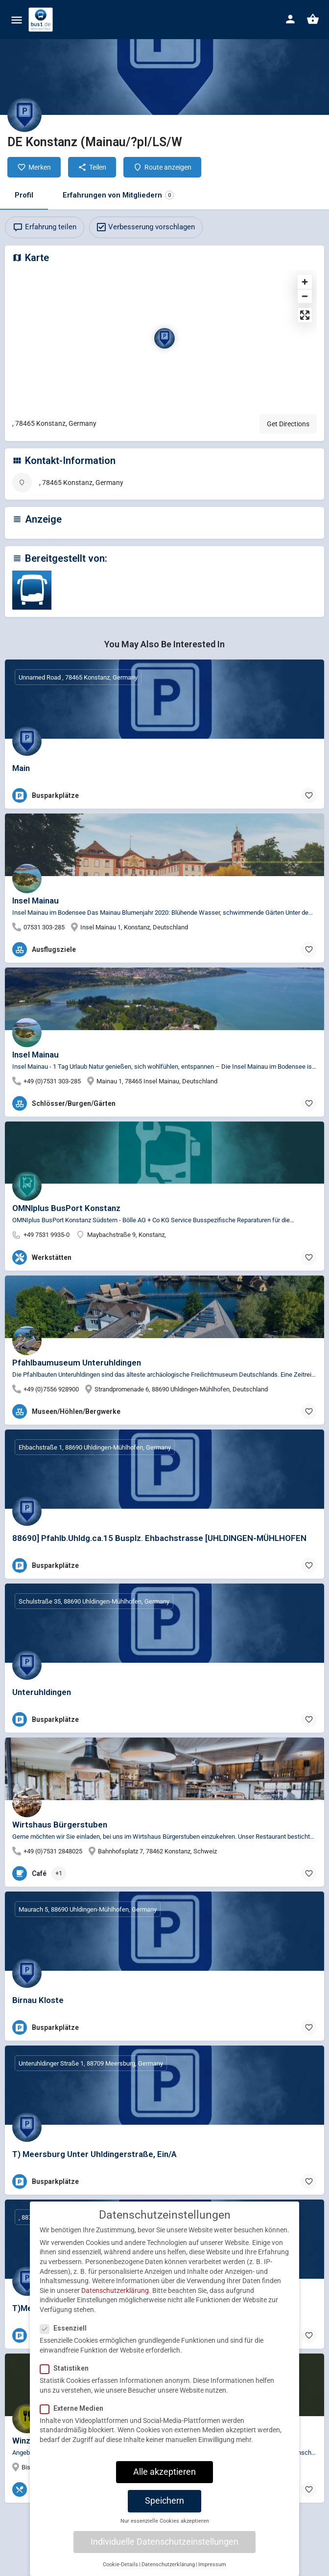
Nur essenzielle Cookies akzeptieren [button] (164, 2521)
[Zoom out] (305, 296)
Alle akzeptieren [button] (164, 2472)
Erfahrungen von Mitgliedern (118, 195)
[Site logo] (41, 19)
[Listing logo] (24, 115)
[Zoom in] (305, 282)
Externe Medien (75, 2408)
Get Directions (288, 424)
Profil (24, 195)
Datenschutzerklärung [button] (168, 2564)
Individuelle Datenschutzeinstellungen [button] (164, 2542)
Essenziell (66, 2328)
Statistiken (67, 2368)
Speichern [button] (164, 2501)
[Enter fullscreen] (305, 315)
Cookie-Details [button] (120, 2564)
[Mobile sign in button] (290, 19)
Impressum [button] (212, 2564)
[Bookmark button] (309, 795)
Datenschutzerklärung (115, 2290)
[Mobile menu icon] (17, 19)
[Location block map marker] (164, 338)
